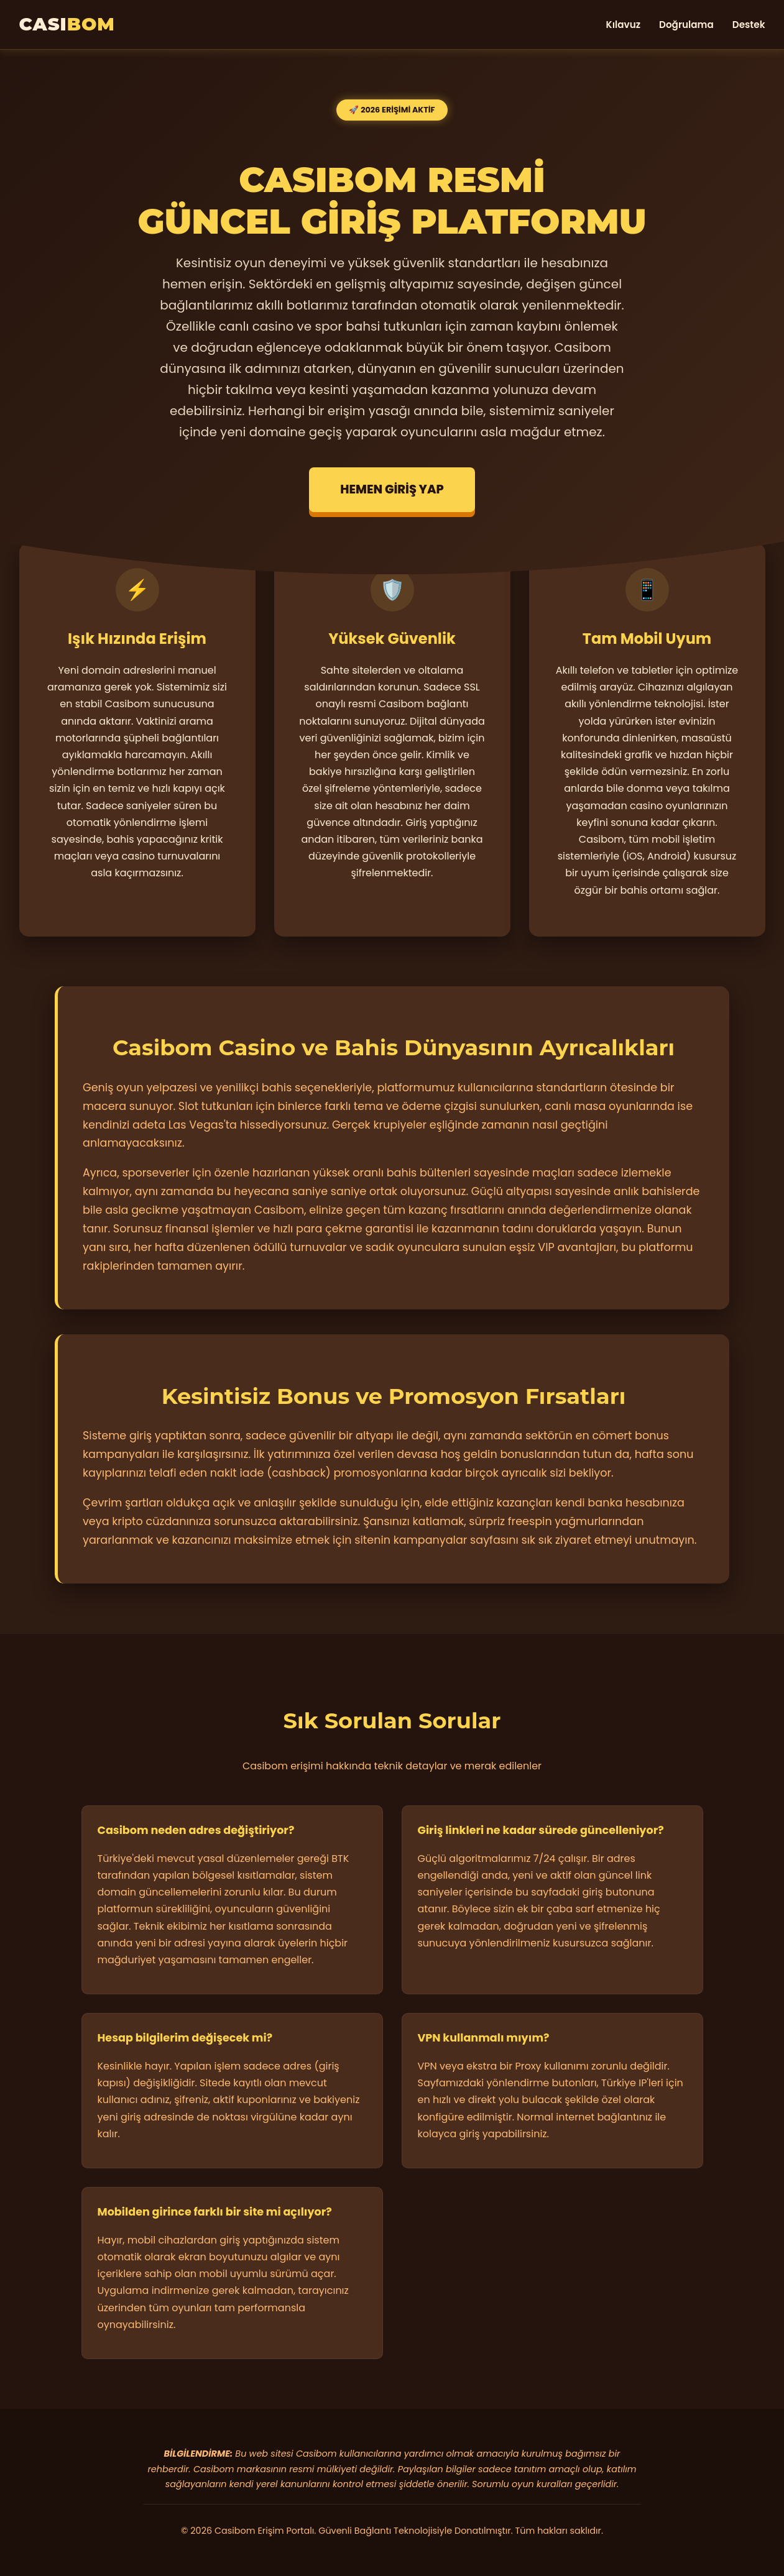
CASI (67, 24)
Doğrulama (686, 24)
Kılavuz (623, 24)
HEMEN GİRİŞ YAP (391, 489)
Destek (748, 24)
